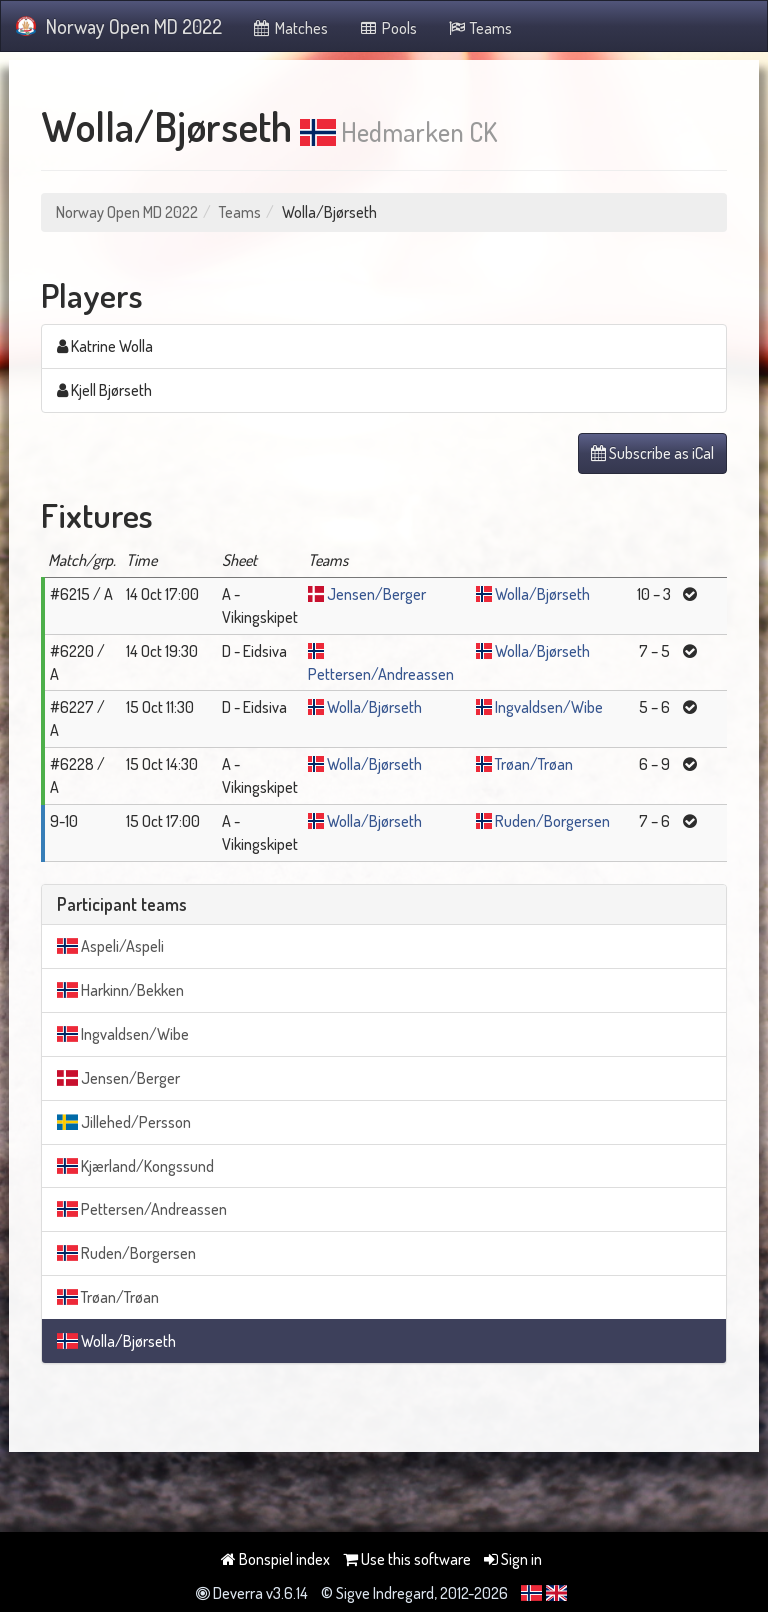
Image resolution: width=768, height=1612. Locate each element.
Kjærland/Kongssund (135, 1166)
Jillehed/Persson (124, 1122)
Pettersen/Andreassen (381, 674)
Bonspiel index (275, 1559)
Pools (387, 28)
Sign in (513, 1559)
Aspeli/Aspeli (110, 946)
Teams (480, 28)
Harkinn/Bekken (120, 990)
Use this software (407, 1559)
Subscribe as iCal (652, 453)
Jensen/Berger (376, 594)
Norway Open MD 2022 (119, 26)
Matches (290, 28)
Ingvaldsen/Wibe (549, 707)
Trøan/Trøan (534, 764)
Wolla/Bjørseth (542, 594)
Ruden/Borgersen (552, 821)
